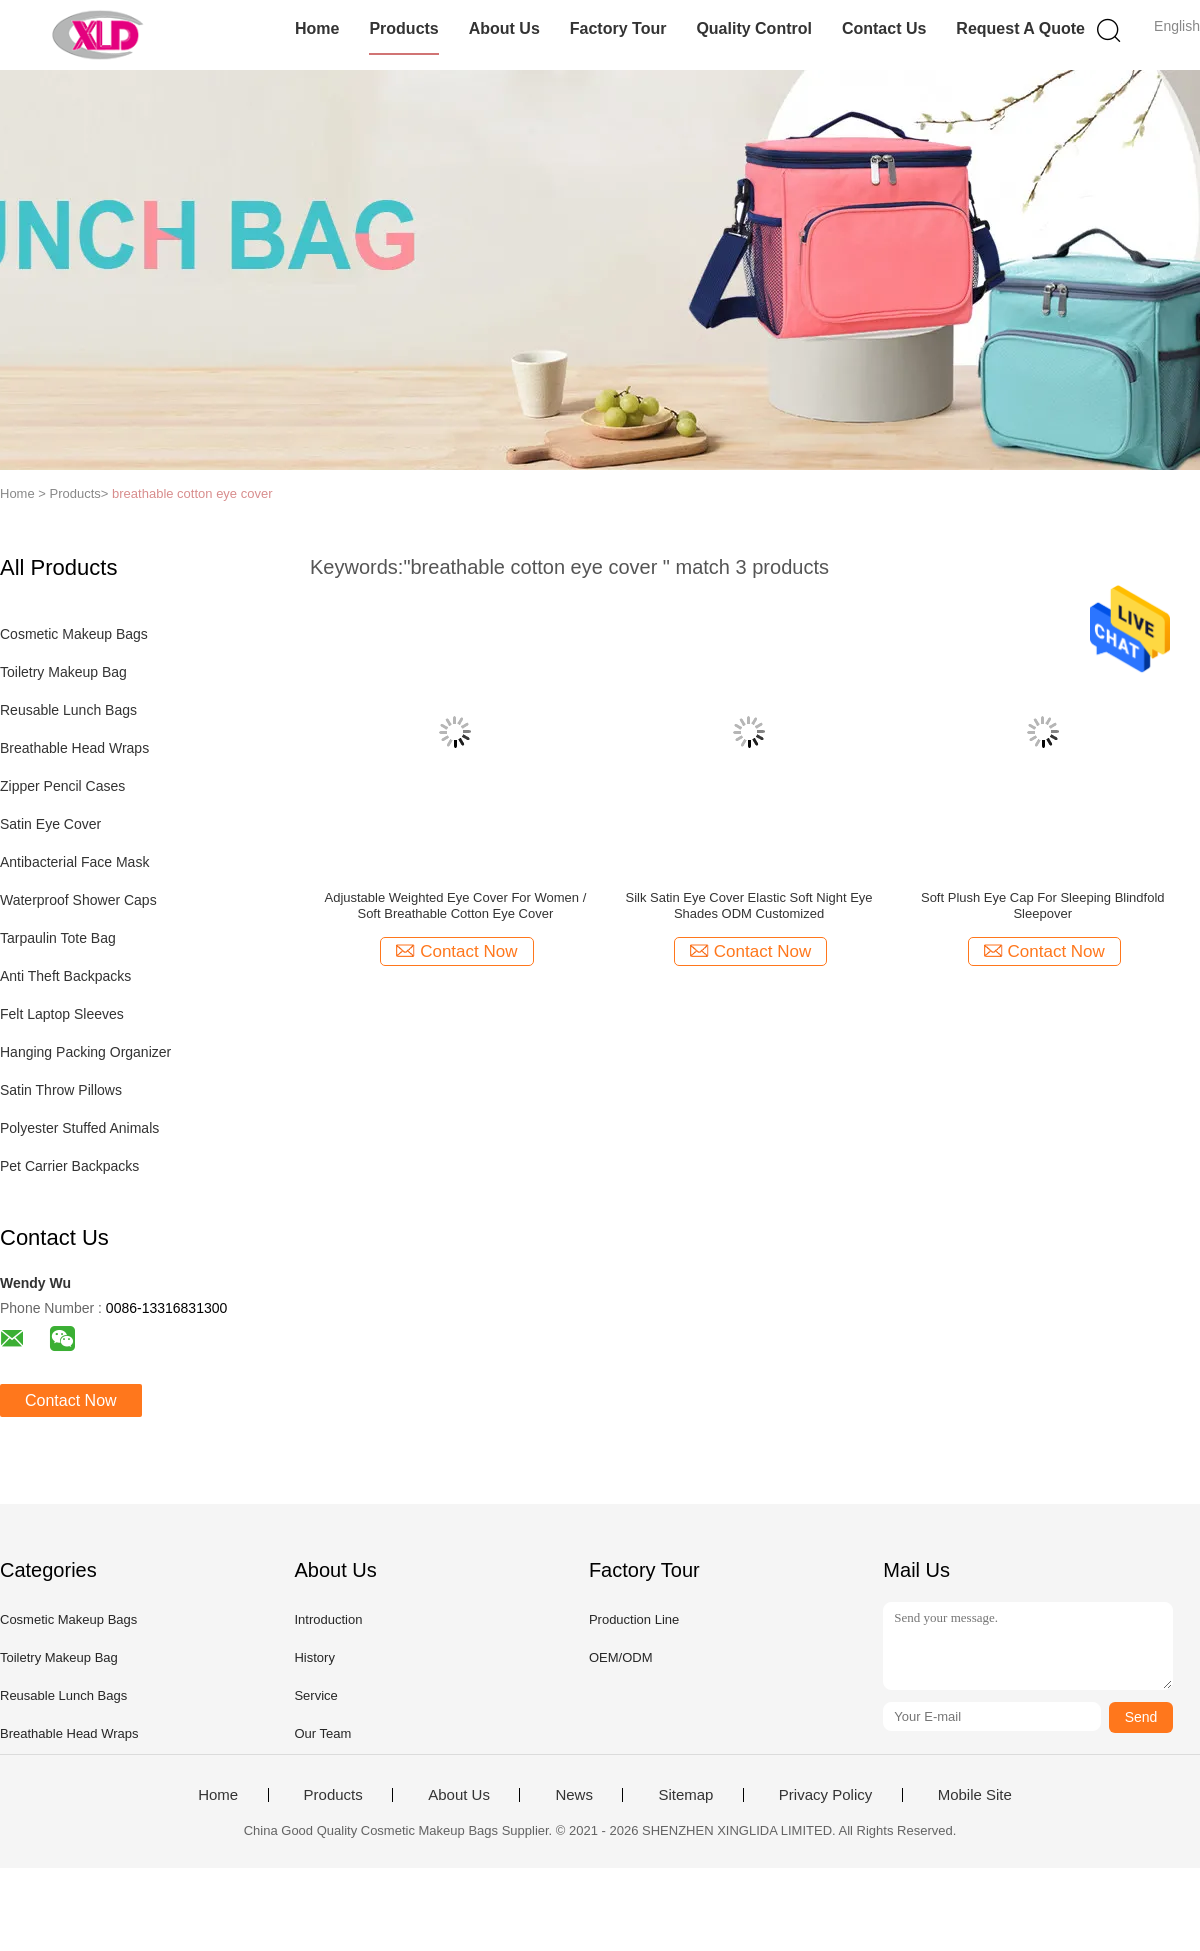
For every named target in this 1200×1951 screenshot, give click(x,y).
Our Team (322, 1733)
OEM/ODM (621, 1657)
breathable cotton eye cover (192, 493)
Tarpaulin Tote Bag (58, 938)
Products (403, 28)
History (314, 1657)
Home (317, 28)
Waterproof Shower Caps (78, 900)
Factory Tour (618, 28)
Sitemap (685, 1795)
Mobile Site (975, 1795)
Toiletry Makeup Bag (63, 672)
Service (315, 1695)
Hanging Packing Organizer (85, 1052)
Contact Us (884, 28)
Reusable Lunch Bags (68, 710)
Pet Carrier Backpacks (69, 1166)
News (574, 1795)
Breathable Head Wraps (74, 748)
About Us (504, 28)
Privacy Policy (825, 1795)
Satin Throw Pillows (61, 1090)
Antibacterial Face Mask (74, 862)
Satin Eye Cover (50, 824)
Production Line (634, 1619)
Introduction (328, 1619)
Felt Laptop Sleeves (62, 1014)
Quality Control (754, 28)
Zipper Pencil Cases (62, 786)
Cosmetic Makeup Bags (74, 634)
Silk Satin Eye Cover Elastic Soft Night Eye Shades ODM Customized (749, 905)
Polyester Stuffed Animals (79, 1128)
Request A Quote (1020, 28)
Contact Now (71, 1400)
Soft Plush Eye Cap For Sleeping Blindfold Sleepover (1043, 905)
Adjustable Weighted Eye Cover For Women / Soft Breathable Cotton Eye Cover (455, 905)
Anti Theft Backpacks (65, 976)
